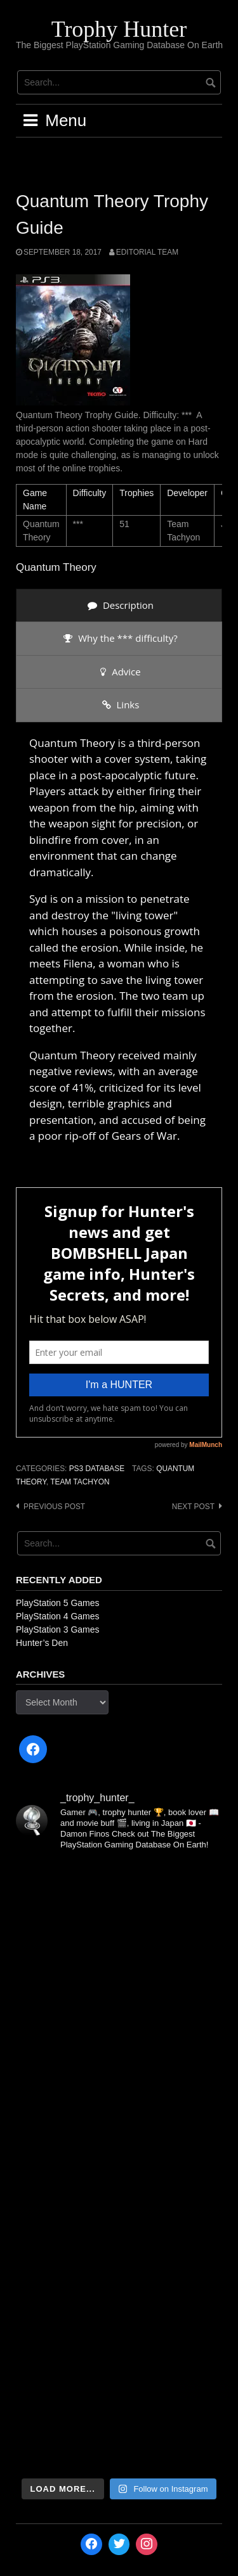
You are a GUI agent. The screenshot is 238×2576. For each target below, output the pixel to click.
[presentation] (119, 605)
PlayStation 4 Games (58, 1616)
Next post (193, 1506)
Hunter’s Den (42, 1643)
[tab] (119, 605)
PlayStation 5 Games (58, 1603)
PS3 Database (96, 1468)
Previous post (54, 1506)
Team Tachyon (79, 1481)
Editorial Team (147, 252)
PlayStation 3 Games (58, 1629)
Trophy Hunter (119, 29)
